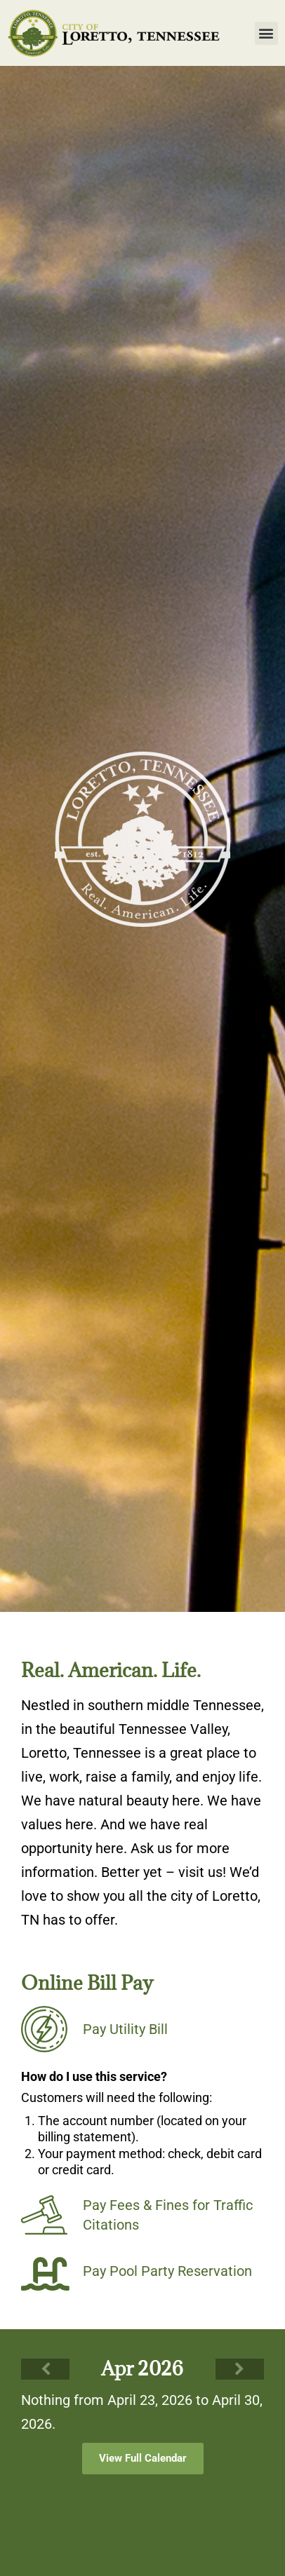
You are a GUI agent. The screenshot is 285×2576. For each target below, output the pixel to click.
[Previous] (45, 2369)
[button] (266, 33)
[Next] (240, 2369)
